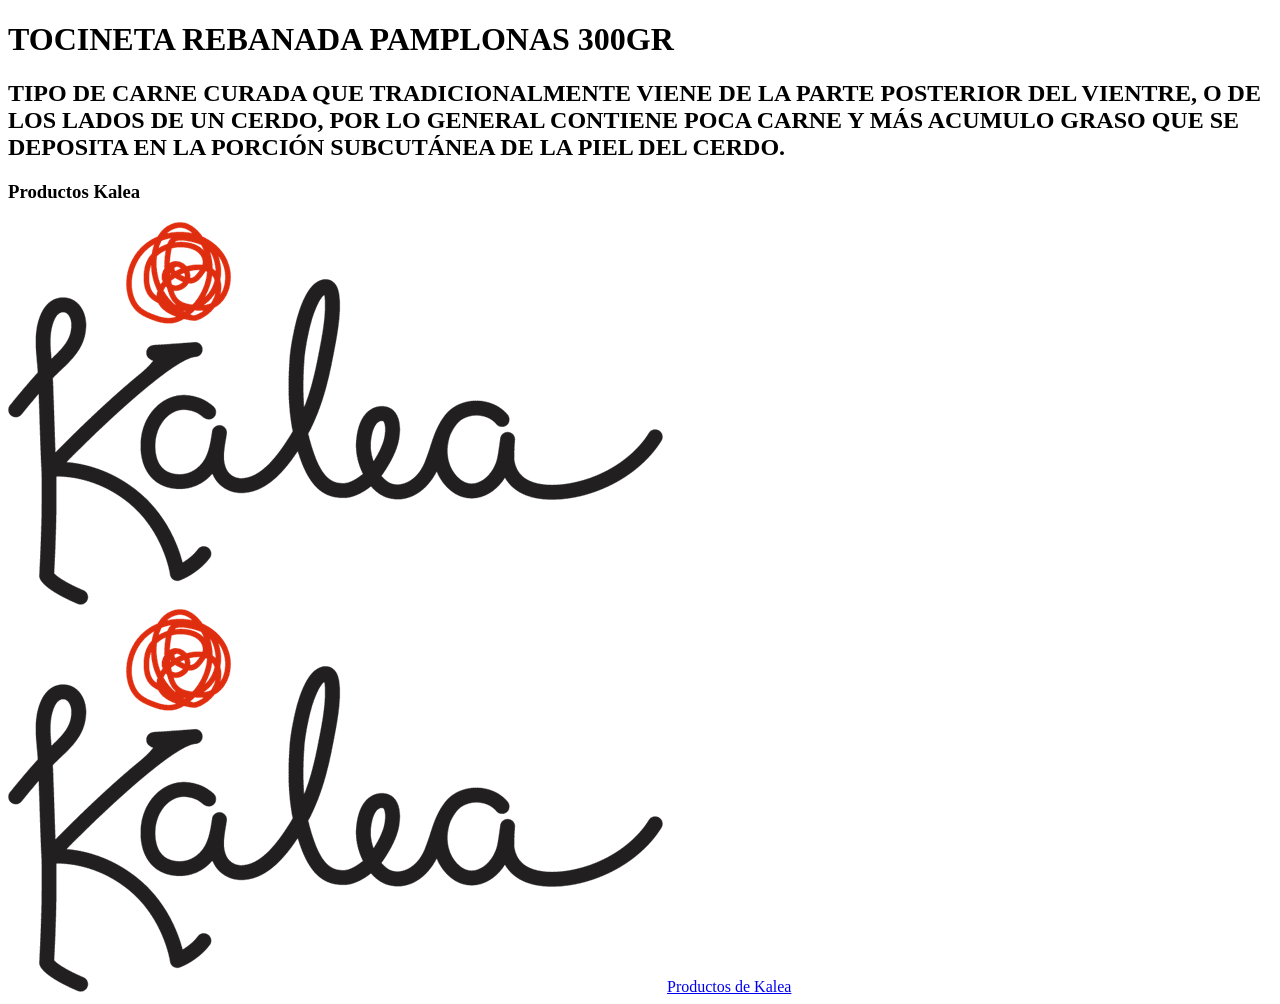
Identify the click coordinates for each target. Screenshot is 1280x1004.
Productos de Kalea (729, 986)
